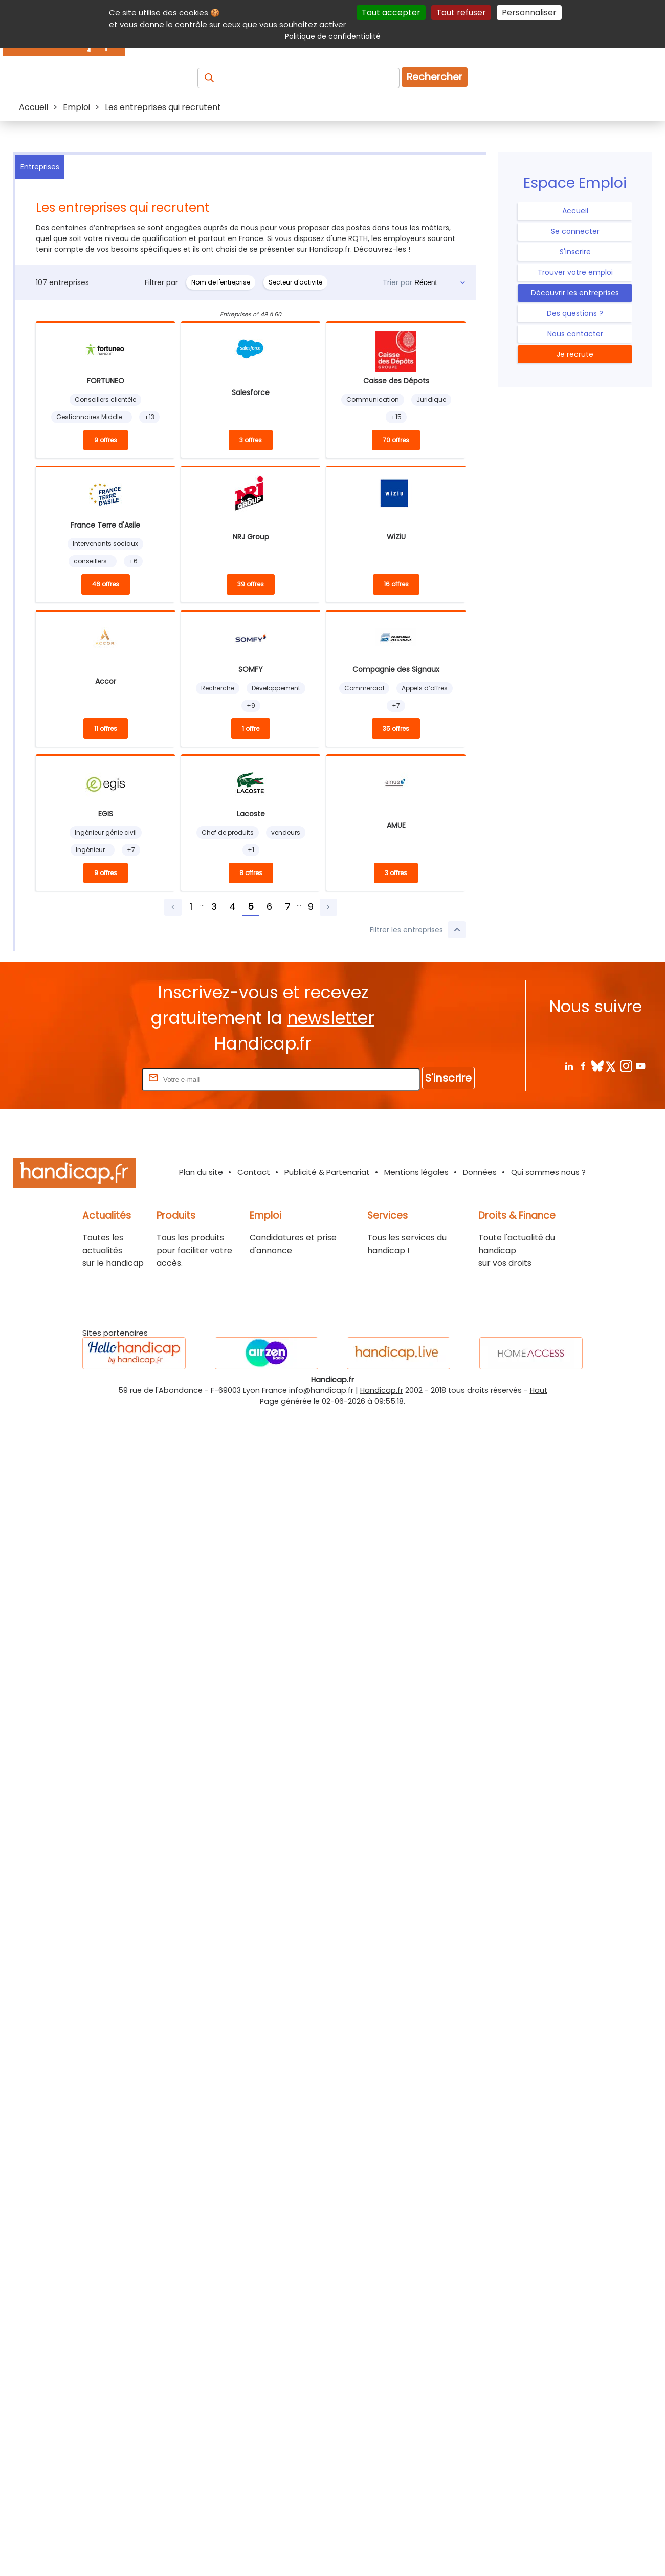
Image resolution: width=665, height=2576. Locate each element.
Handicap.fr (381, 1390)
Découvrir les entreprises (575, 293)
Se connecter (575, 231)
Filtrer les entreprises (417, 929)
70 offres (396, 439)
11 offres (105, 728)
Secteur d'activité (295, 282)
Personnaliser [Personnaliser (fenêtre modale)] (529, 12)
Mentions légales (416, 1172)
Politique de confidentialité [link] (333, 36)
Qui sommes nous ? (548, 1172)
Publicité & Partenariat (327, 1172)
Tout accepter (391, 12)
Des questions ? (575, 313)
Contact (253, 1172)
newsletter (330, 1018)
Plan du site (201, 1172)
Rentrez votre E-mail (99, 1079)
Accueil (575, 211)
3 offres (250, 439)
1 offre (250, 728)
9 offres (105, 439)
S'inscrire (575, 252)
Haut (538, 1390)
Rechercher (434, 77)
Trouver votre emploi (575, 272)
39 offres (250, 584)
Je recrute (575, 354)
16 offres (396, 584)
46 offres (105, 584)
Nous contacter (575, 334)
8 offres (250, 872)
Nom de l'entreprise (220, 282)
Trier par (397, 282)
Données (480, 1172)
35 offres (396, 728)
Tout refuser (461, 12)
